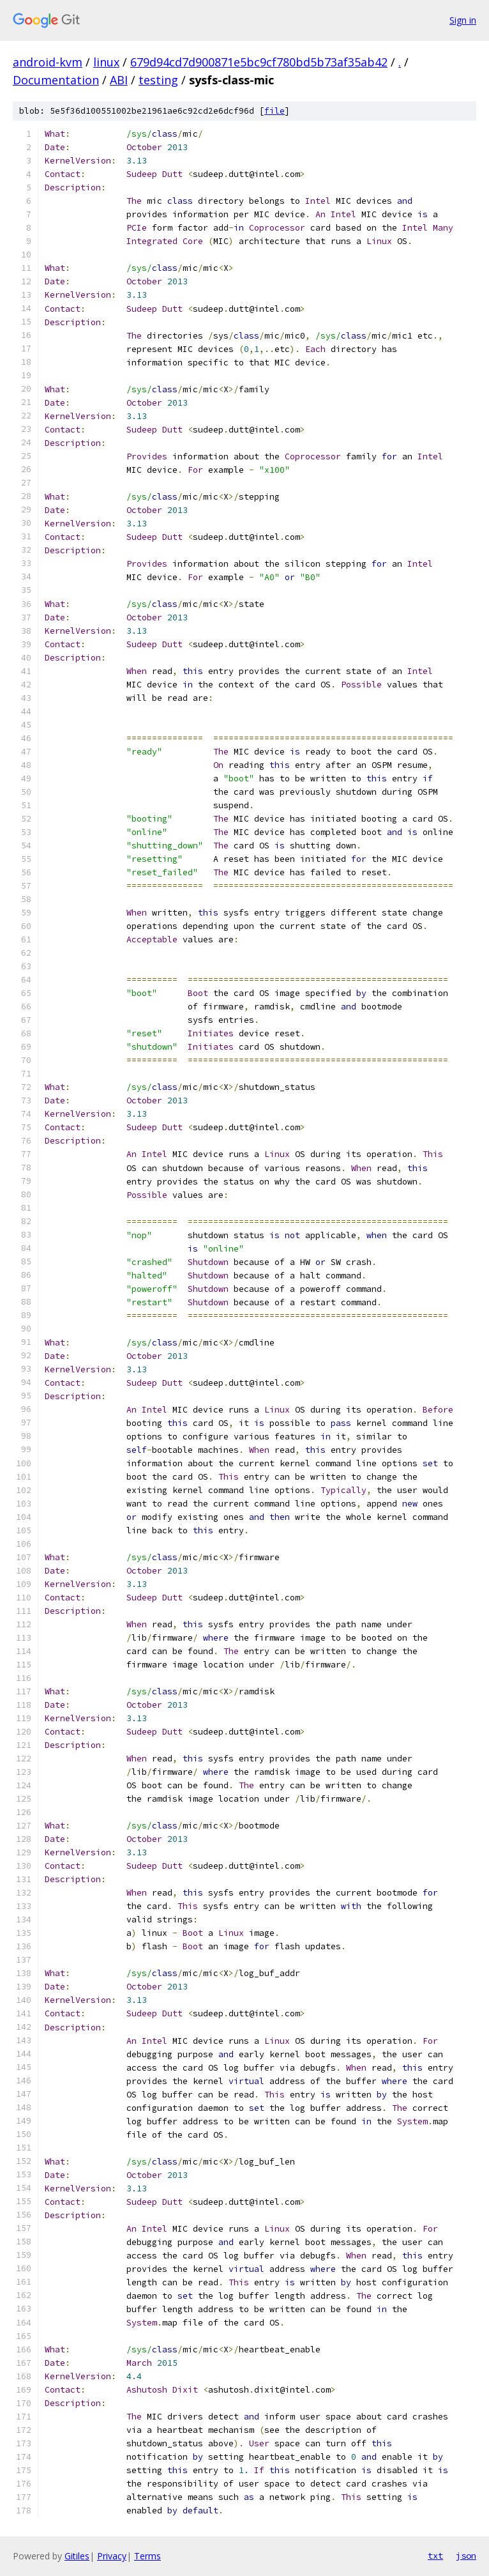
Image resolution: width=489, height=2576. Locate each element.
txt (435, 2555)
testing (158, 80)
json (466, 2555)
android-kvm (47, 62)
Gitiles (76, 2556)
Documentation (56, 80)
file (274, 110)
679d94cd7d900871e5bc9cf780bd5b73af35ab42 (258, 62)
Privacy (111, 2556)
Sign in (462, 20)
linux (106, 62)
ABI (119, 80)
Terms (147, 2556)
